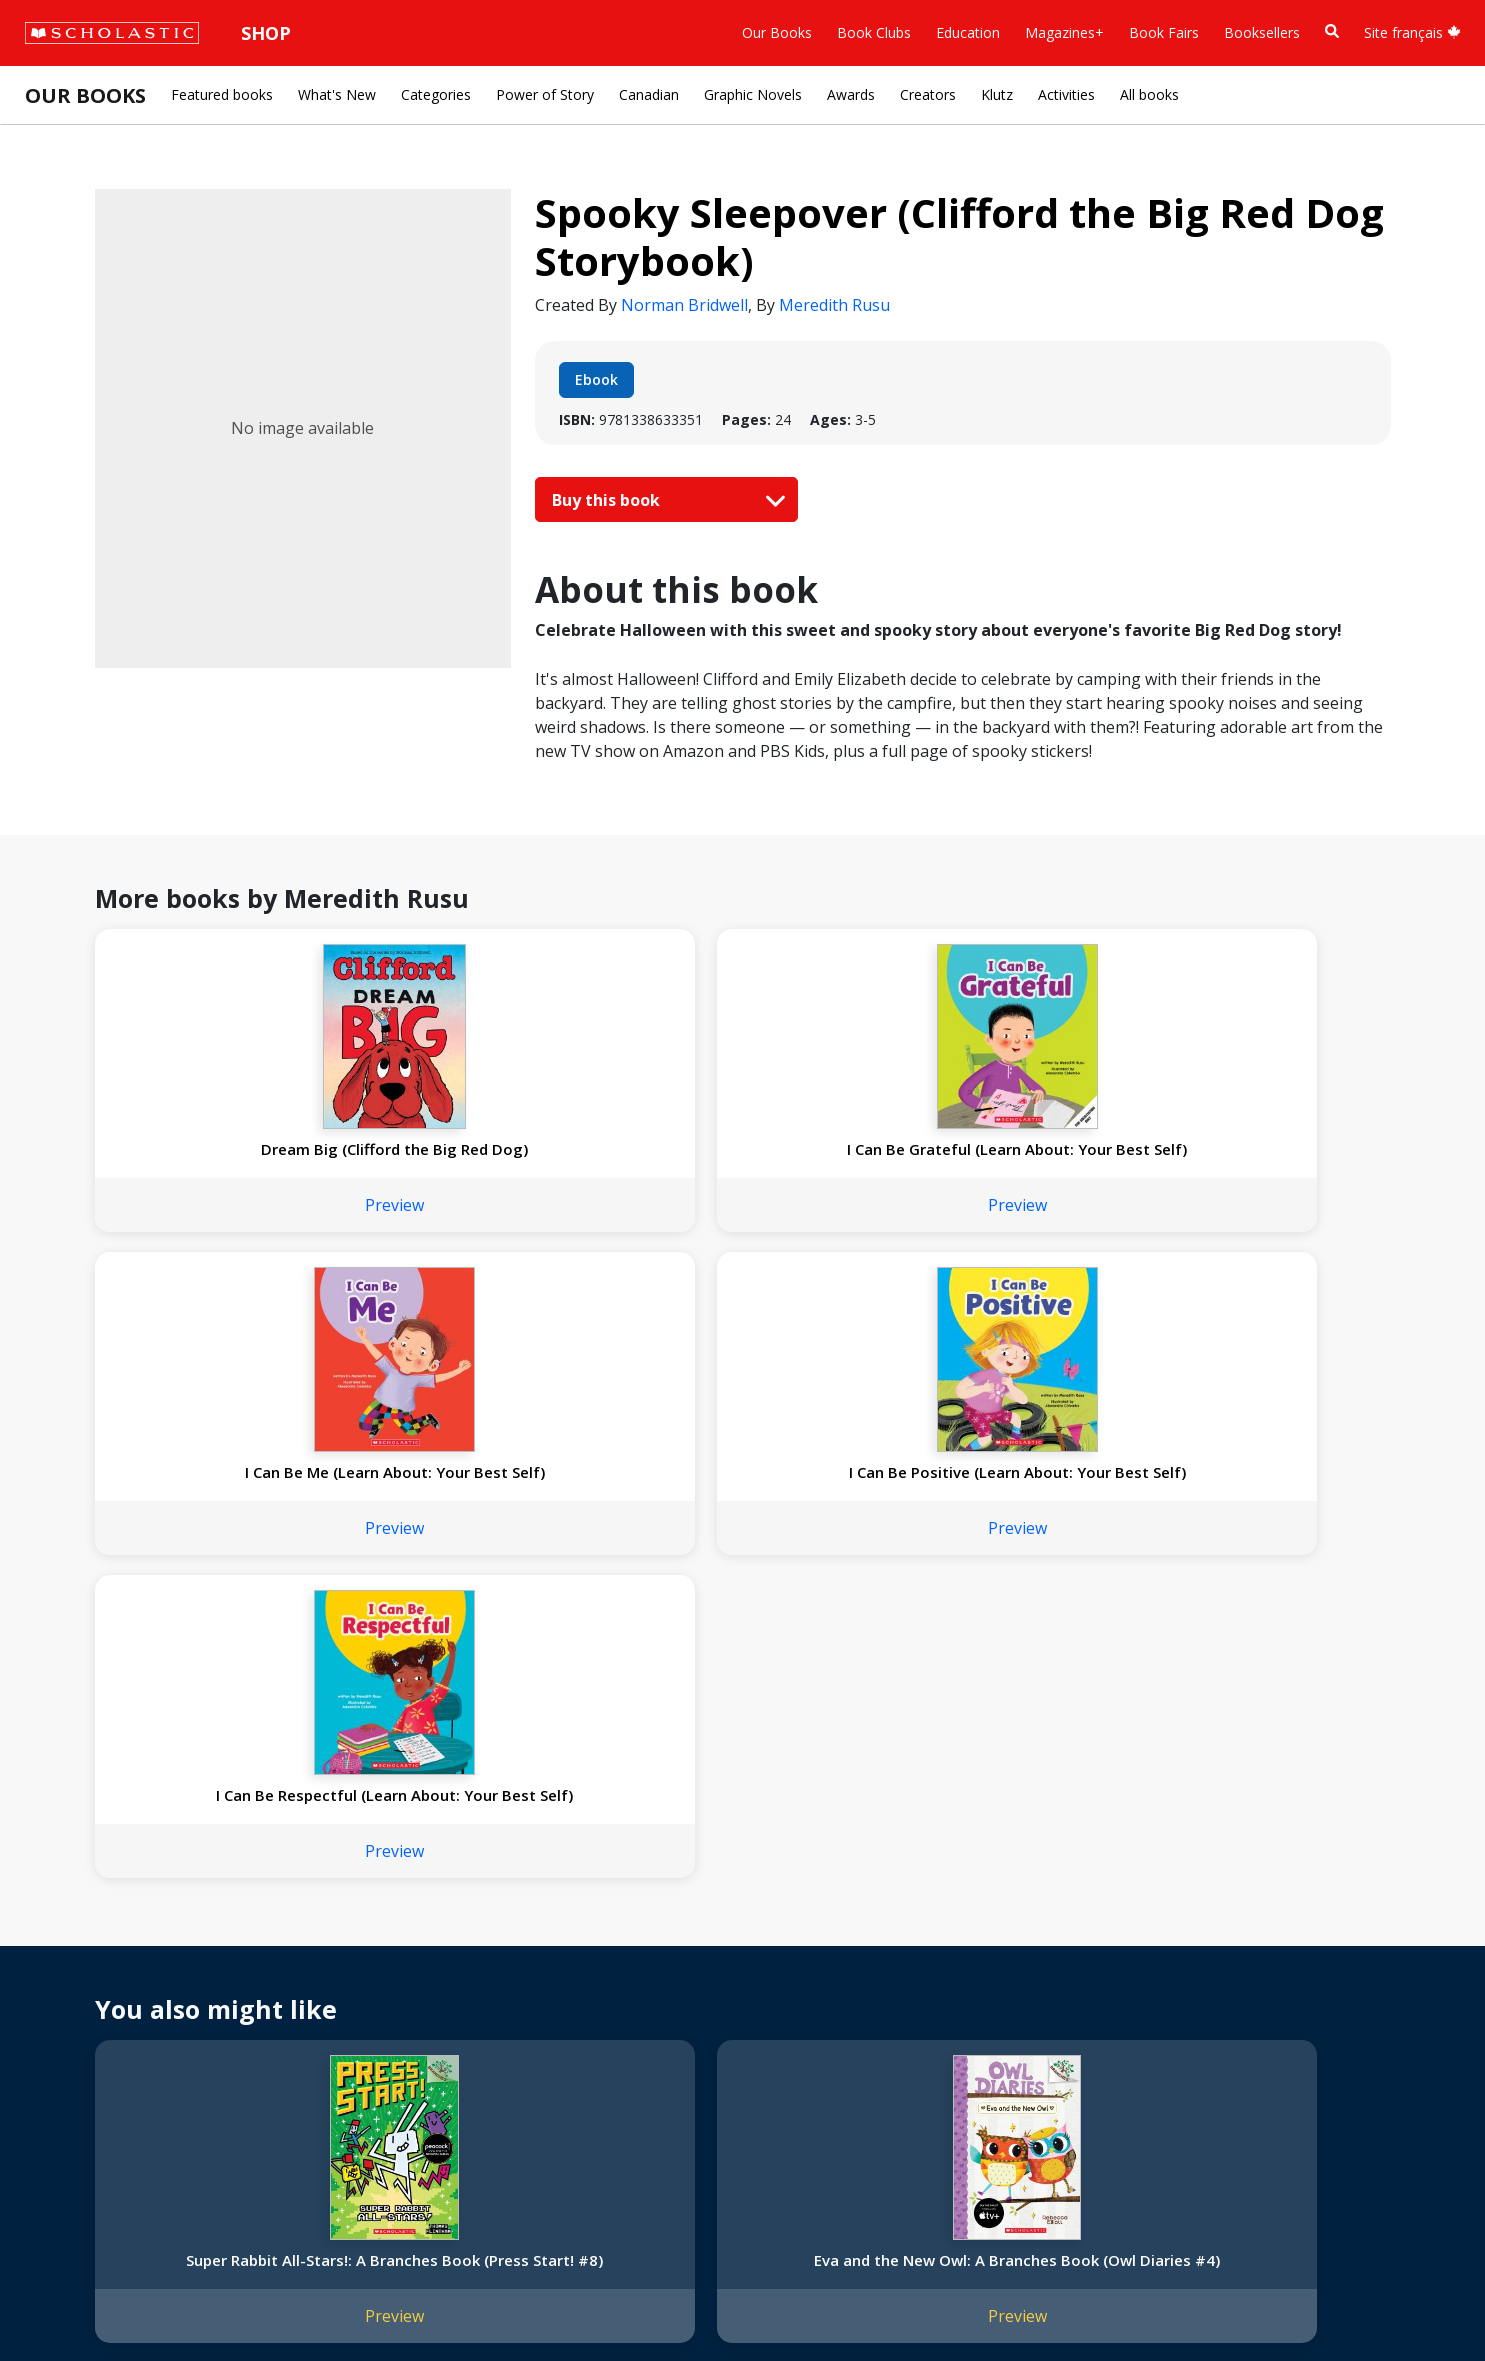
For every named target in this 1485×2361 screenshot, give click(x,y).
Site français (1412, 32)
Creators (928, 94)
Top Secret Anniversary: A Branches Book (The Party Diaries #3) (1002, 1654)
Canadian (649, 94)
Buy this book (664, 500)
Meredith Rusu (834, 305)
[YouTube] (708, 1941)
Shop (266, 33)
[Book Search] (1332, 31)
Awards (851, 94)
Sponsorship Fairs (93, 2081)
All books (1149, 94)
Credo (55, 1961)
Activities (1066, 94)
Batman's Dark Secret (739, 1634)
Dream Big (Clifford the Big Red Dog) (214, 1159)
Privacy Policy (147, 2301)
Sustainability (78, 2105)
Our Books (777, 32)
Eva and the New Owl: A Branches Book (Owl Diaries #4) (476, 1654)
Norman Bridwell (684, 305)
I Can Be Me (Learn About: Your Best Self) (739, 1159)
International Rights (339, 1937)
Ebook (596, 379)
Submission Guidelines (108, 2153)
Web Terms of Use (266, 2301)
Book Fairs (1164, 32)
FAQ (290, 1985)
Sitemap (62, 2301)
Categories (436, 94)
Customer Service (680, 1968)
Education (968, 32)
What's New (337, 94)
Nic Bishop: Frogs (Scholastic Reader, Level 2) (1264, 1644)
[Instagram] (632, 1941)
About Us (66, 1937)
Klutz (997, 94)
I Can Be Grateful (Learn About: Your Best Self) (477, 1159)
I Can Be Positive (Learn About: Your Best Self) (1001, 1159)
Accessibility (74, 2033)
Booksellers (1262, 32)
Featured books (222, 94)
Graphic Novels (753, 94)
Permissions (315, 1961)
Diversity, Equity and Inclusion (132, 2009)
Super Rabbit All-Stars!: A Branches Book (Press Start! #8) (214, 1654)
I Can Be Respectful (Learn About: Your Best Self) (1264, 1159)
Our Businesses (86, 1985)
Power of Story (545, 94)
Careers (61, 2129)
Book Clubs (874, 32)
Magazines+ (1064, 32)
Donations (70, 2057)
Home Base (512, 1937)
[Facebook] (670, 1941)
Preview (214, 1225)
